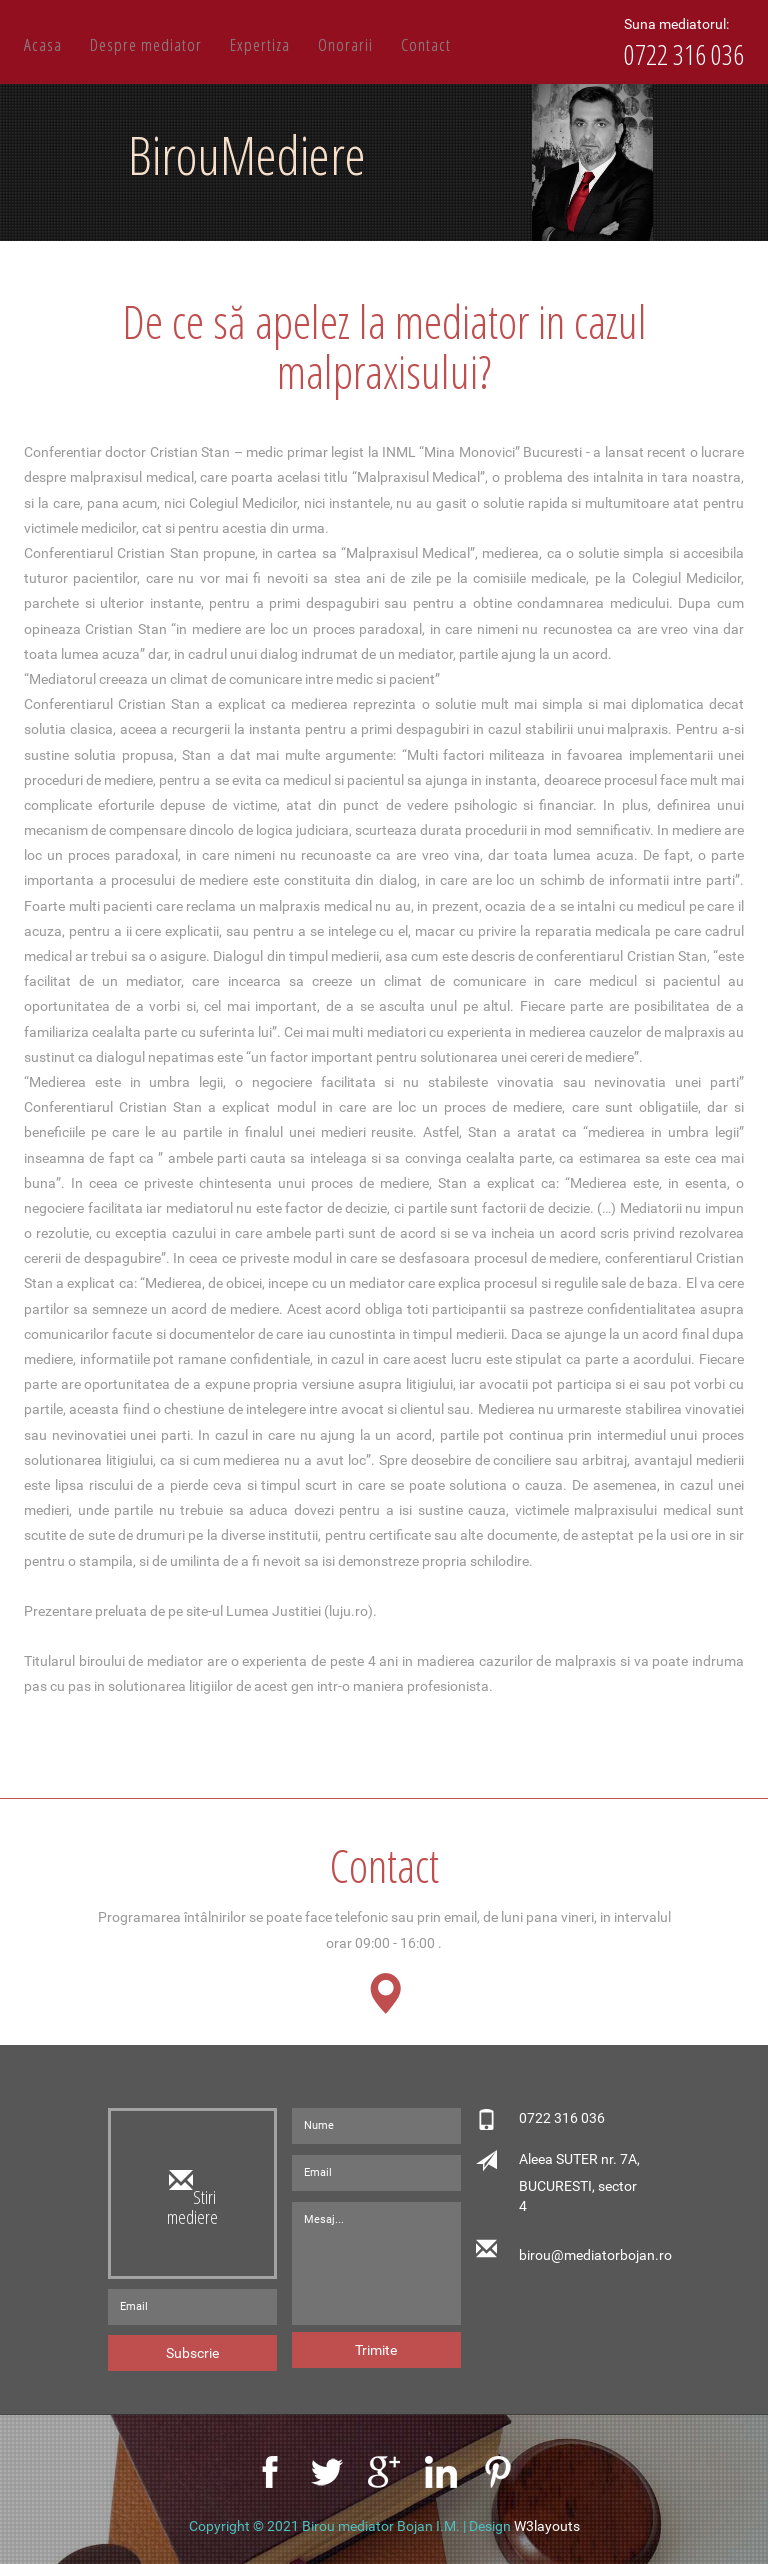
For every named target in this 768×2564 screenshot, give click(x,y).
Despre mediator (146, 44)
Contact (426, 44)
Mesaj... (376, 2263)
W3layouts (547, 2526)
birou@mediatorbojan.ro (582, 2255)
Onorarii (345, 44)
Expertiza (260, 44)
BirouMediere (247, 154)
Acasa (43, 44)
